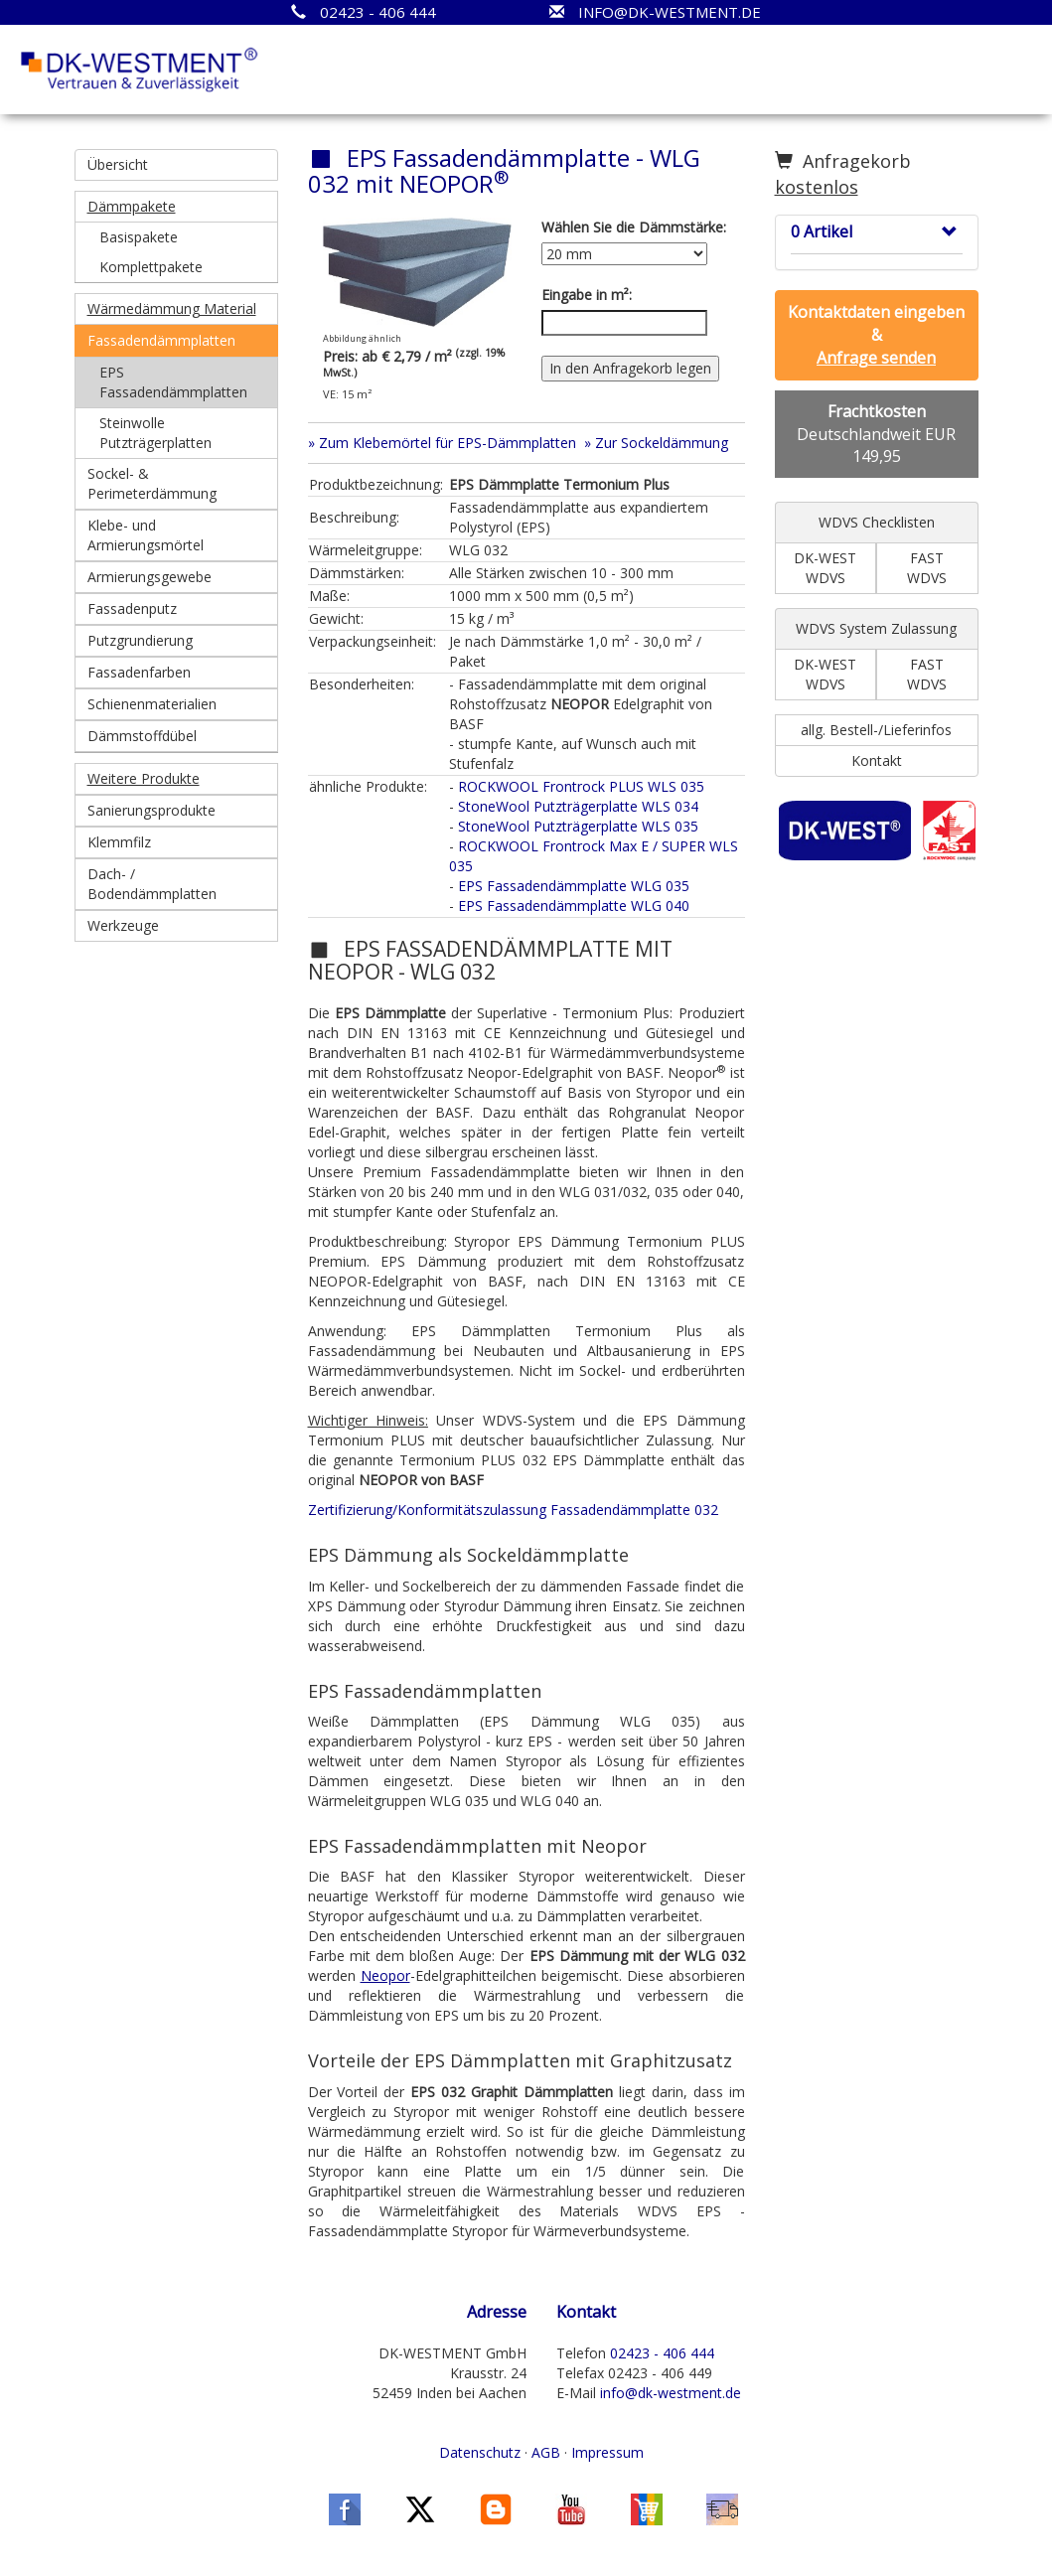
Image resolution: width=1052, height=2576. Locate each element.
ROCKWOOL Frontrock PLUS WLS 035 (581, 786)
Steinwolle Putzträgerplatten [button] (155, 432)
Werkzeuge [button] (123, 925)
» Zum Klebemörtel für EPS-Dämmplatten (442, 442)
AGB (545, 2452)
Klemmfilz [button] (119, 842)
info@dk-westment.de (670, 2392)
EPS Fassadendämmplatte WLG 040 (573, 905)
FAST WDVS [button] (927, 567)
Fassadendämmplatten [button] (161, 340)
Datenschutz (480, 2452)
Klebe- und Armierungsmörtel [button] (145, 535)
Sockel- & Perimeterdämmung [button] (152, 483)
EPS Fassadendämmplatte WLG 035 (573, 885)
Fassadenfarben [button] (139, 672)
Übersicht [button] (117, 164)
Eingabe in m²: (586, 294)
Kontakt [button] (876, 760)
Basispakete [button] (138, 236)
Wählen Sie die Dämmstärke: (633, 227)
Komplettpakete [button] (151, 266)
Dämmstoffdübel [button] (142, 735)
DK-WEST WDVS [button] (825, 567)
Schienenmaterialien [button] (152, 703)
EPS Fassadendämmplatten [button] (173, 382)
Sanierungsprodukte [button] (151, 810)
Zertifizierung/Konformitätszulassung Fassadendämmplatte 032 (513, 1509)
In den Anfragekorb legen (630, 368)
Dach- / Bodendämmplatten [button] (152, 883)
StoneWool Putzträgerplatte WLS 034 (578, 806)
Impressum (607, 2452)
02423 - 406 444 (662, 2353)
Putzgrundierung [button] (140, 640)
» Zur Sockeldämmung (656, 442)
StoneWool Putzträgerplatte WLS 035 (578, 826)
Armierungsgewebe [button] (149, 576)
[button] (176, 207)
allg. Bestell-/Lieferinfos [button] (876, 729)
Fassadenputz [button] (132, 608)
